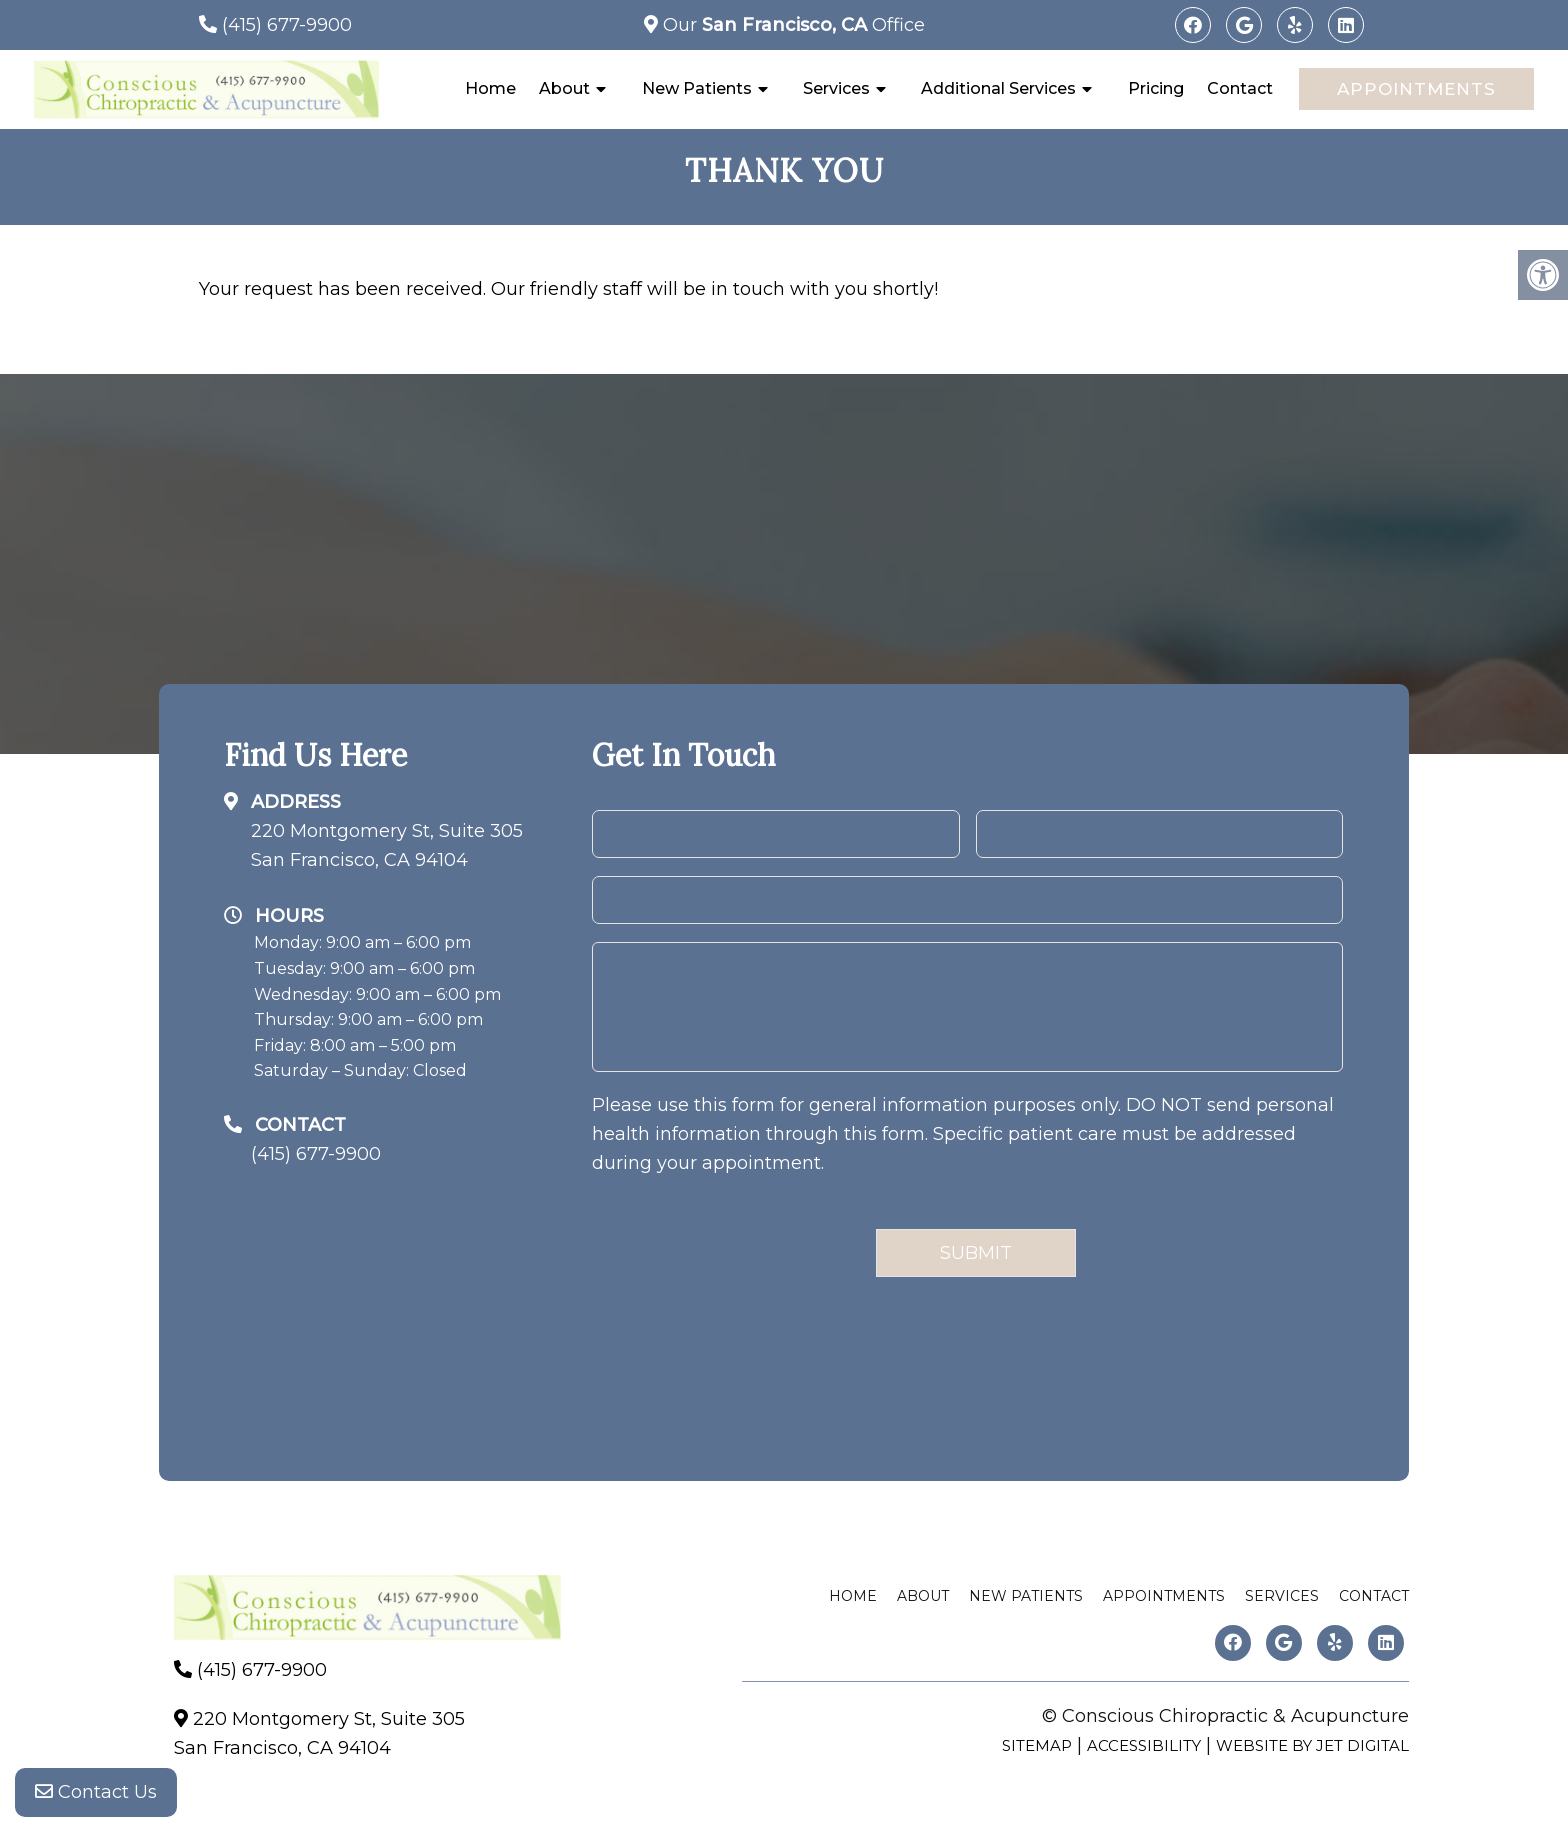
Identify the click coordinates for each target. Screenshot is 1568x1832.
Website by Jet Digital (1312, 1745)
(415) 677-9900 (287, 25)
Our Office (791, 25)
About (564, 88)
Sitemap (1037, 1745)
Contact (1240, 88)
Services (836, 88)
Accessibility (1144, 1745)
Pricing (1156, 88)
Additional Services (998, 88)
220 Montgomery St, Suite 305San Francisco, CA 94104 (387, 845)
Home (490, 88)
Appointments (1416, 89)
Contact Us (96, 1792)
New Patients (697, 88)
